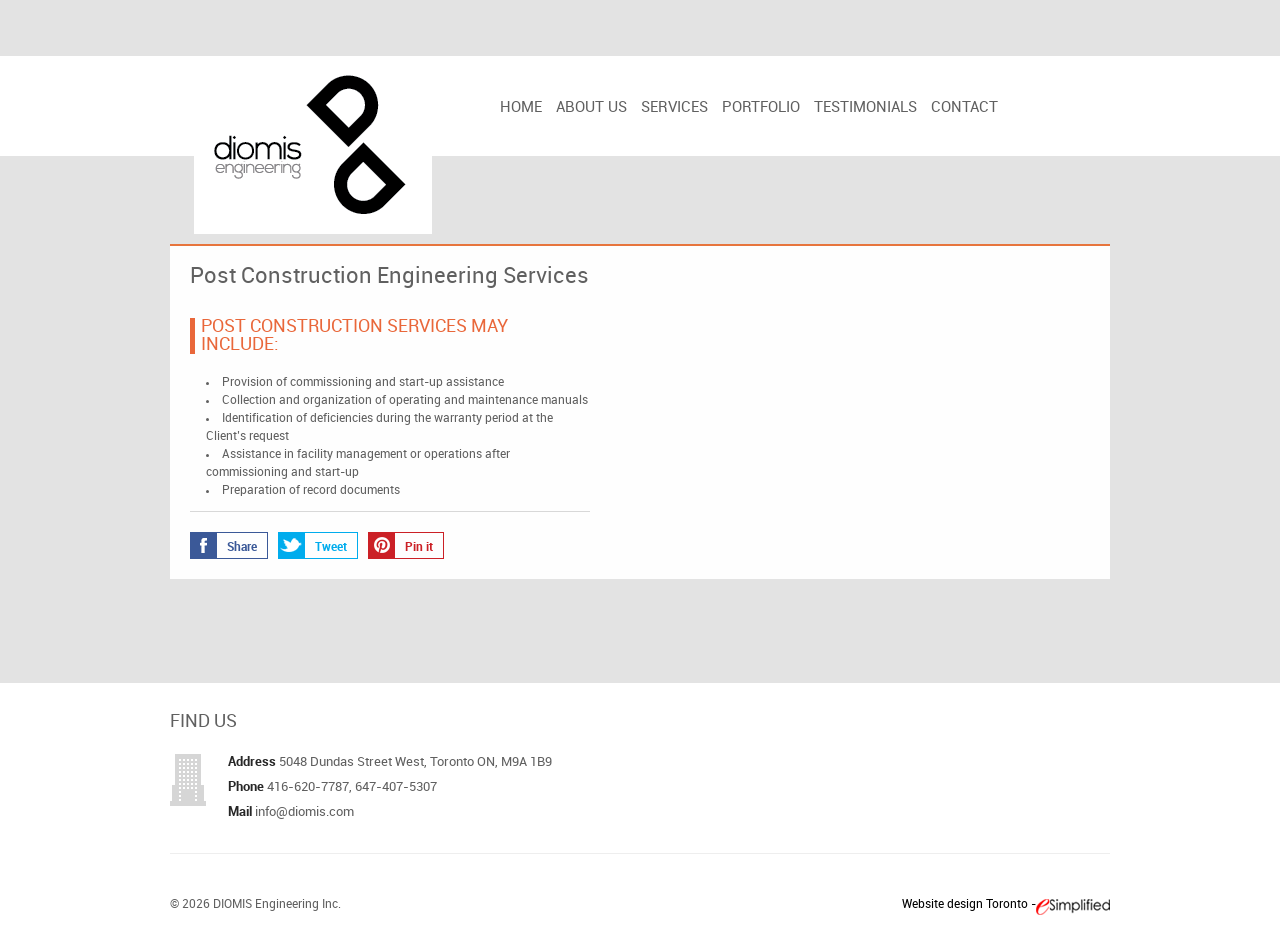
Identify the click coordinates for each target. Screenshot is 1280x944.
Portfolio (761, 108)
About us (591, 108)
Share (224, 545)
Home (521, 108)
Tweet (313, 545)
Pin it (401, 545)
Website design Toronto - (969, 904)
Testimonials (865, 108)
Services (674, 108)
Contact (964, 108)
